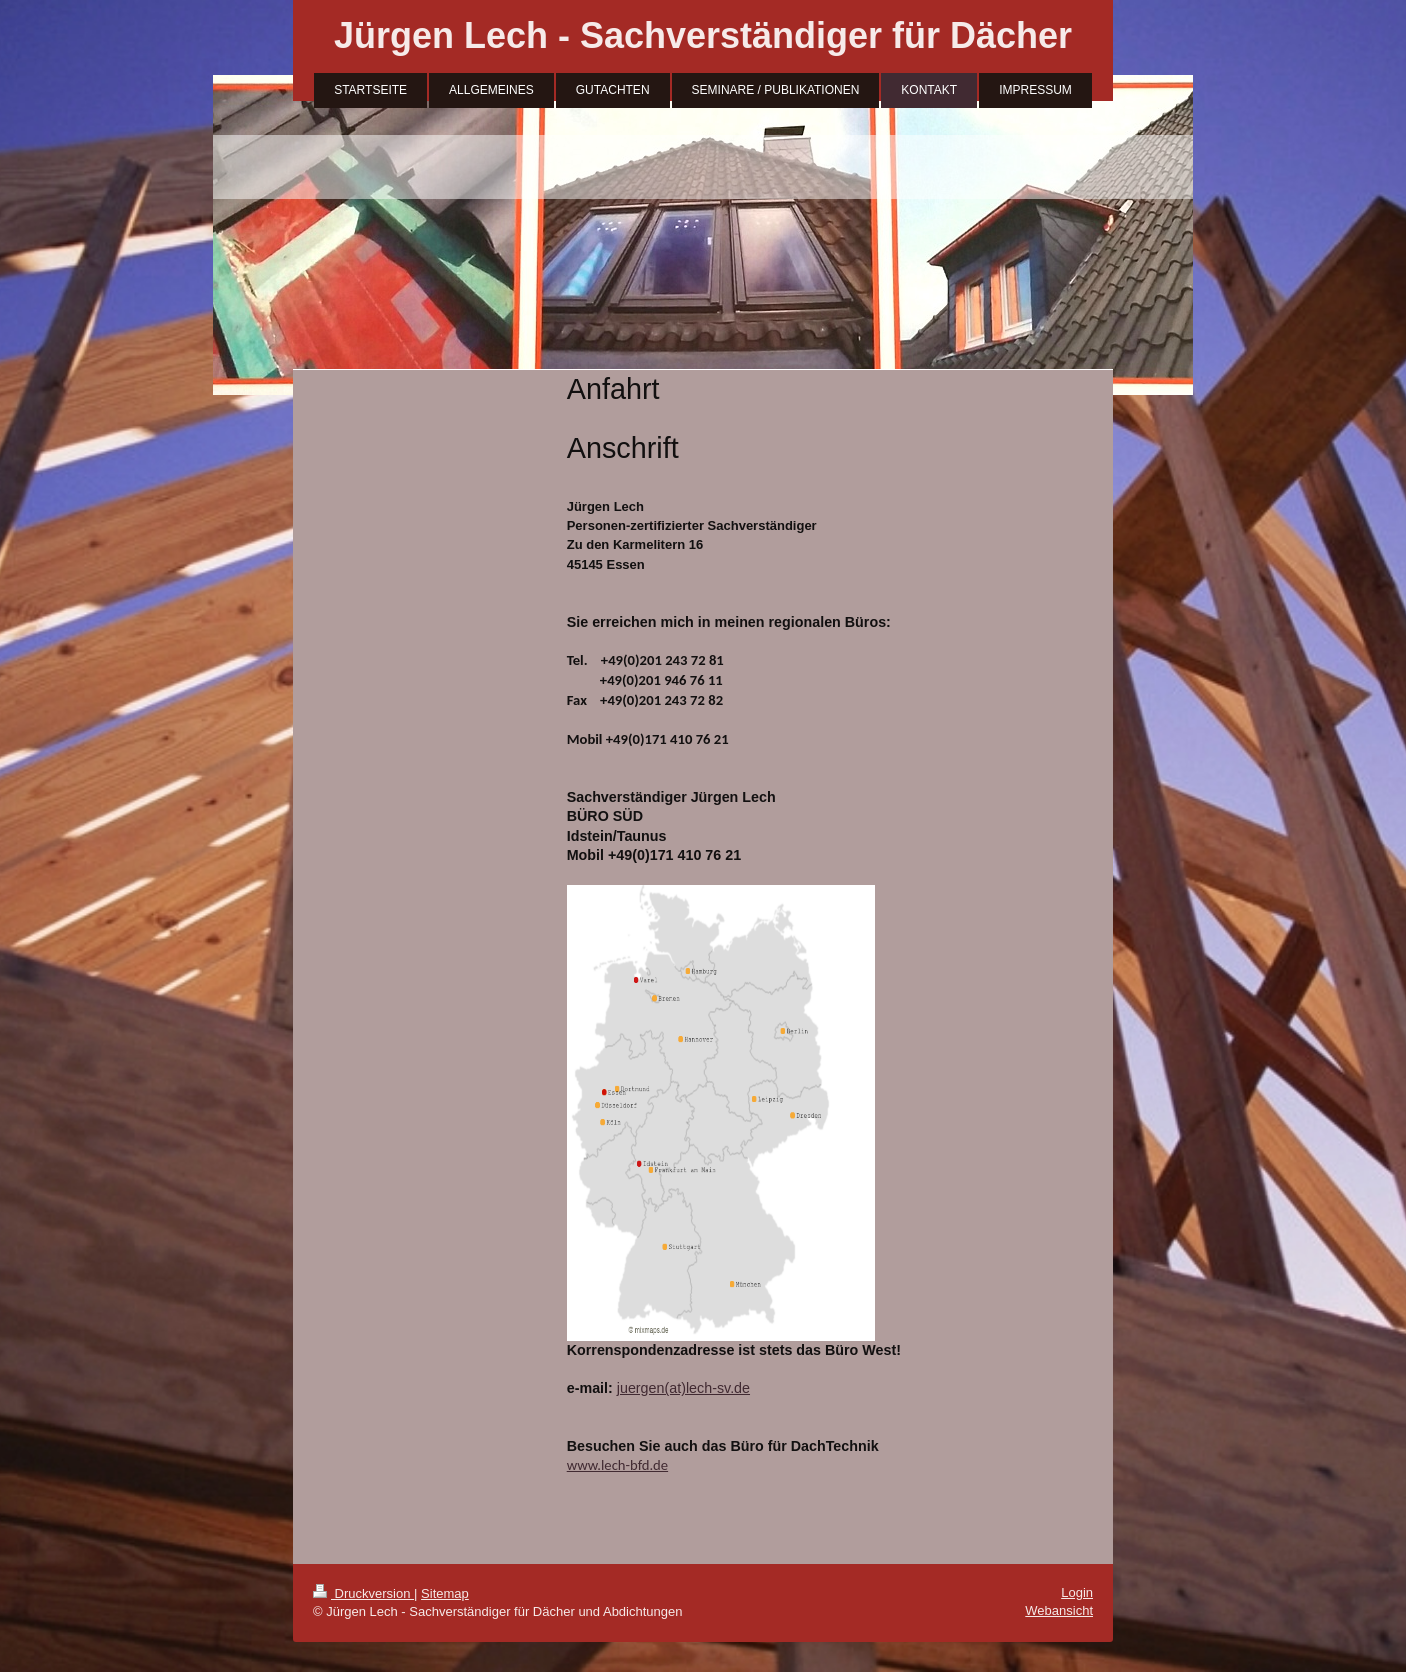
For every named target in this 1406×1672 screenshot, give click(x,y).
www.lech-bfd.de (617, 1465)
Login (1077, 1592)
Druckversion (363, 1593)
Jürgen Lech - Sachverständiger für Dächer (703, 35)
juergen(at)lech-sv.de (683, 1388)
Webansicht (1059, 1610)
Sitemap (445, 1593)
